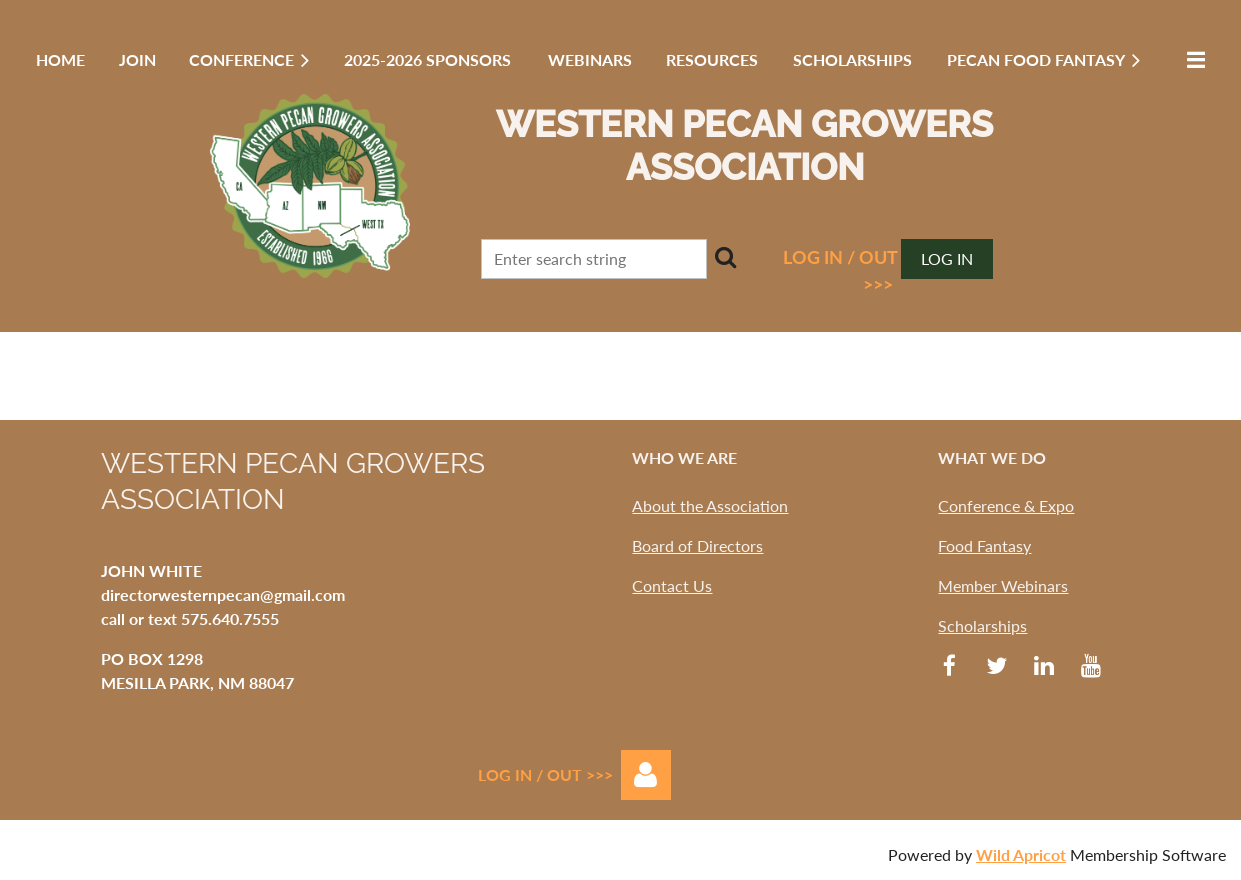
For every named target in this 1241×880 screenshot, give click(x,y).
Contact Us (672, 585)
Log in (947, 258)
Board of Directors (697, 545)
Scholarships (982, 625)
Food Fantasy (984, 545)
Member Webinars (1003, 585)
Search (726, 257)
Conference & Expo (1006, 505)
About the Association (710, 505)
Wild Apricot (1021, 854)
